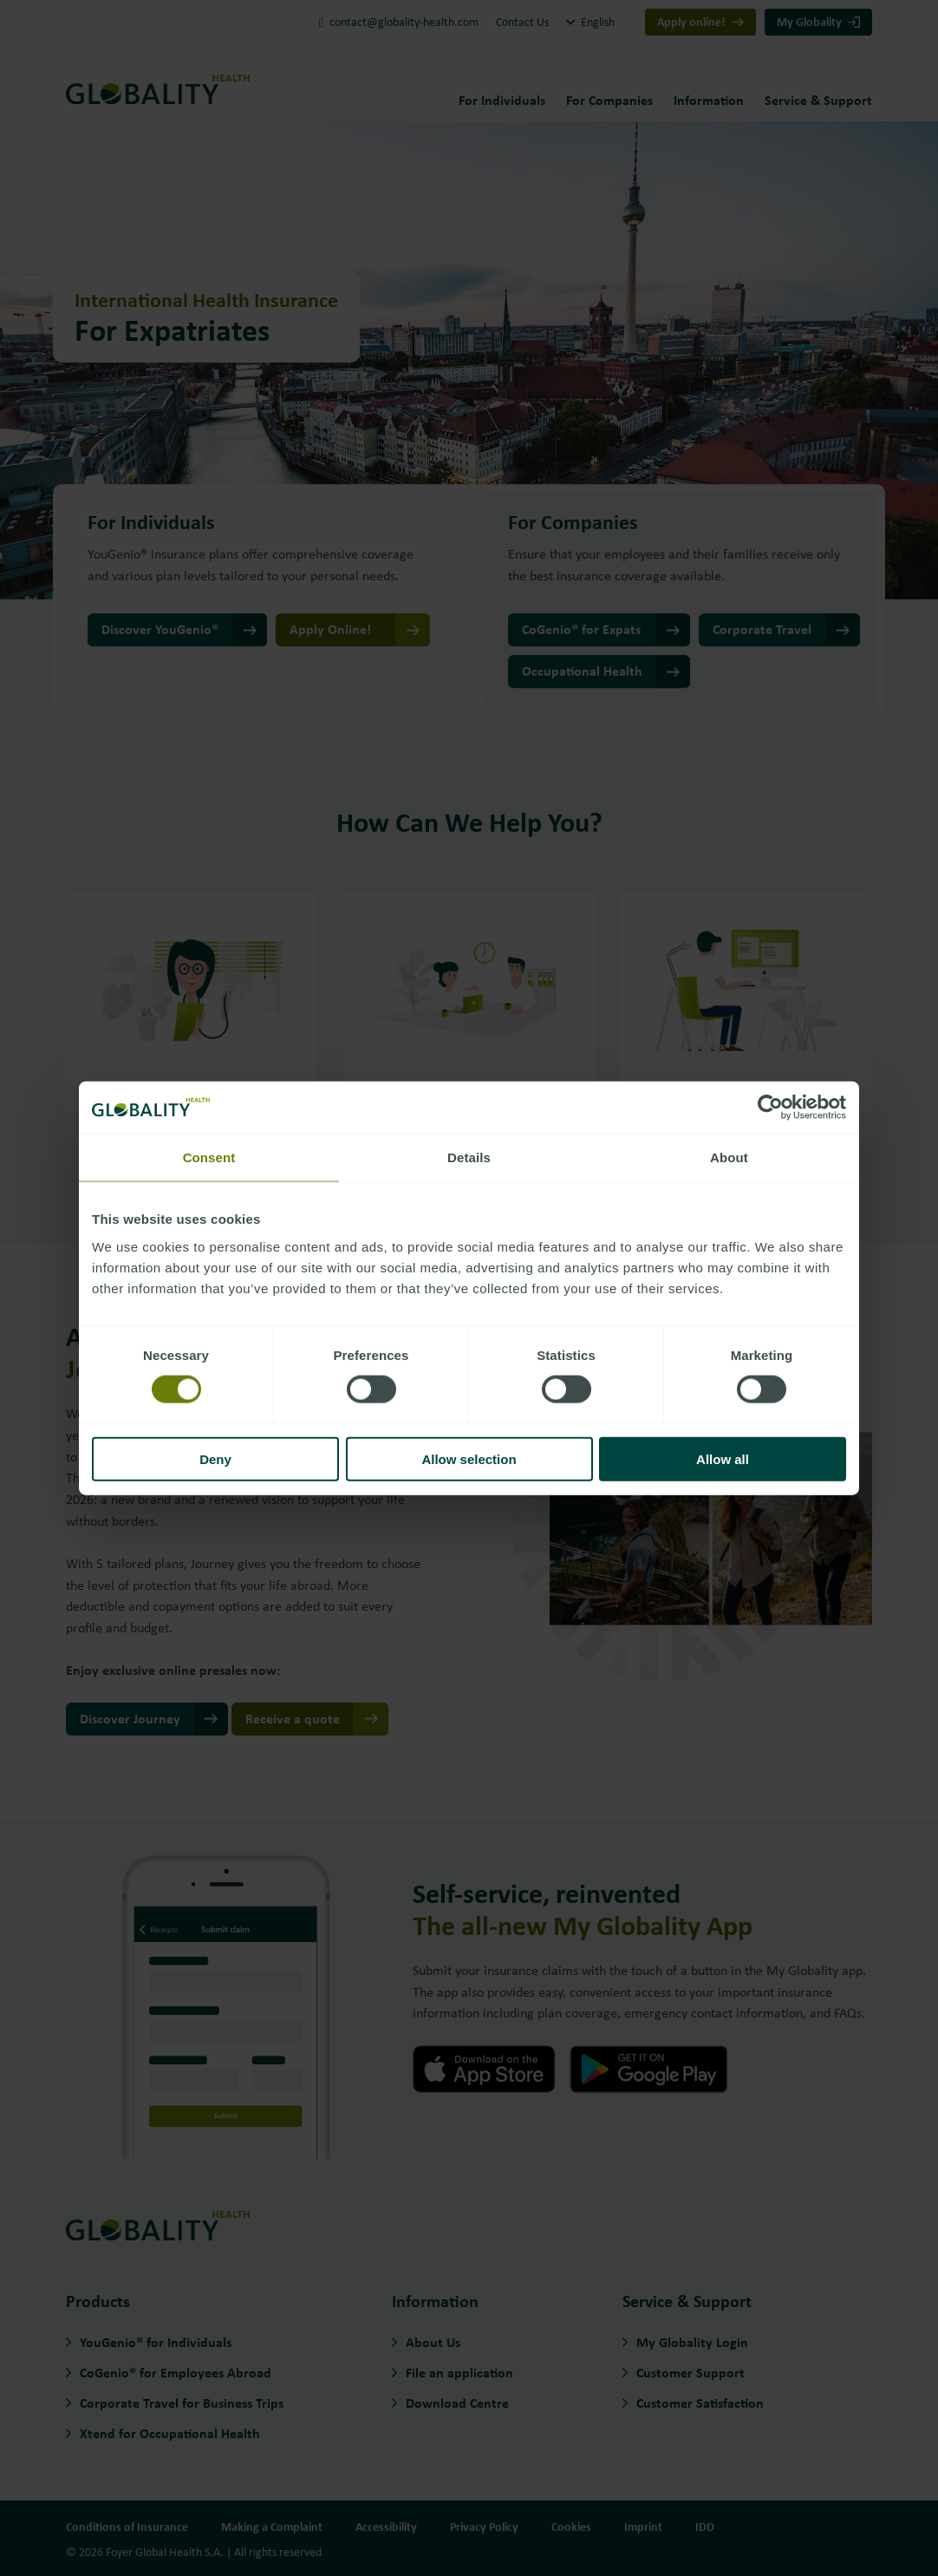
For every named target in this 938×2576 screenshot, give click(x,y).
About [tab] (729, 1157)
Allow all (722, 1458)
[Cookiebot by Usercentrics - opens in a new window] (770, 1108)
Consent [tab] (209, 1157)
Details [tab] (469, 1157)
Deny (215, 1458)
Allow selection (468, 1458)
